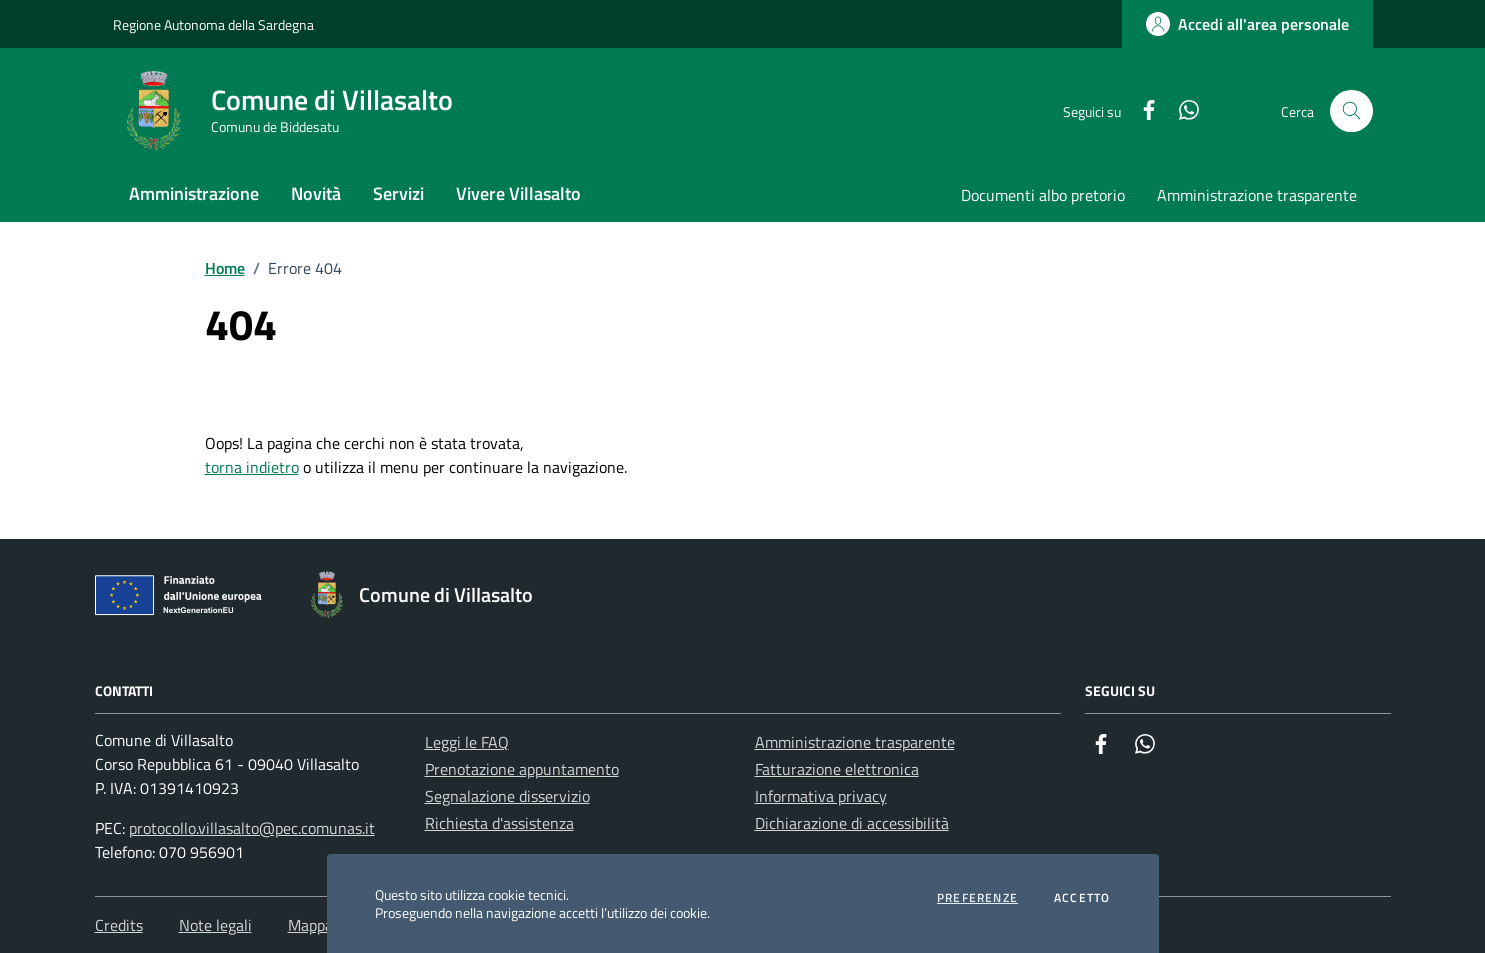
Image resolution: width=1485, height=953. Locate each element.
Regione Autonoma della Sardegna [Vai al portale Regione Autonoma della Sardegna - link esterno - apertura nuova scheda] (213, 24)
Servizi (398, 193)
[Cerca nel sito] (1351, 111)
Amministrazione (194, 193)
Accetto (1082, 898)
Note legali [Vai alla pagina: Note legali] (215, 925)
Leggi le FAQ (467, 742)
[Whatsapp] (1181, 111)
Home (225, 268)
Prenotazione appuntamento (522, 769)
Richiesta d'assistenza (499, 823)
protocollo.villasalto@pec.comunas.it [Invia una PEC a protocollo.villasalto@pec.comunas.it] (252, 828)
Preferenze (977, 898)
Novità (316, 193)
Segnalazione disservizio (507, 796)
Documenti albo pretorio (1043, 195)
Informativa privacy (821, 796)
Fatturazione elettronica (837, 769)
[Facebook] (1141, 111)
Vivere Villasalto (518, 193)
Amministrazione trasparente (1257, 195)
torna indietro (252, 467)
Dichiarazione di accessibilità (852, 823)
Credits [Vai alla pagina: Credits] (119, 925)
